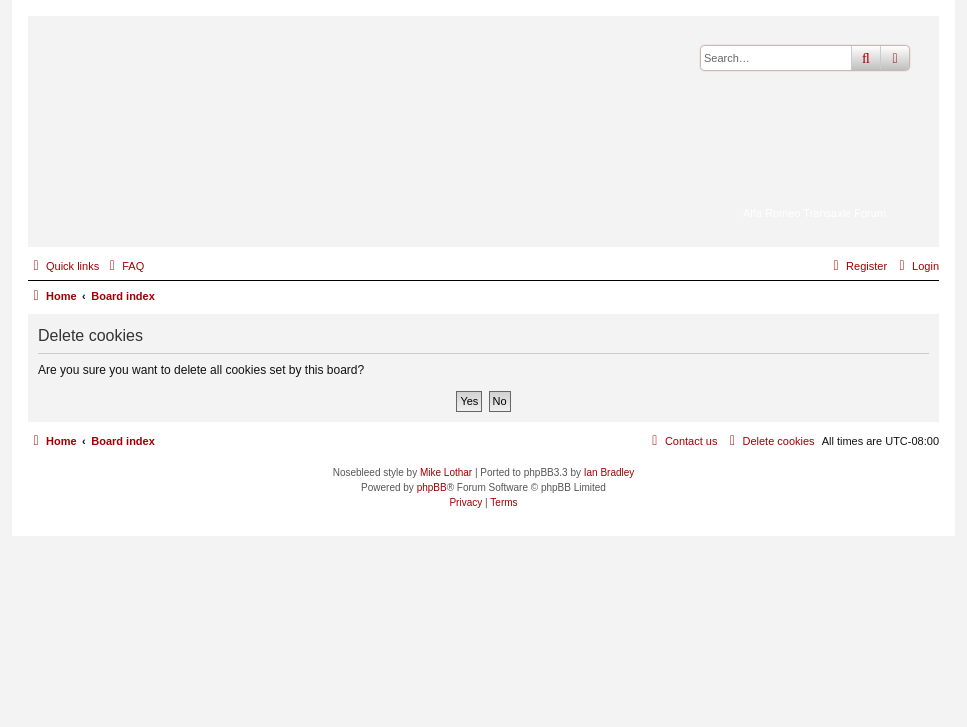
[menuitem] (124, 266)
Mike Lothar (446, 472)
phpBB (432, 487)
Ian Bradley (609, 472)
